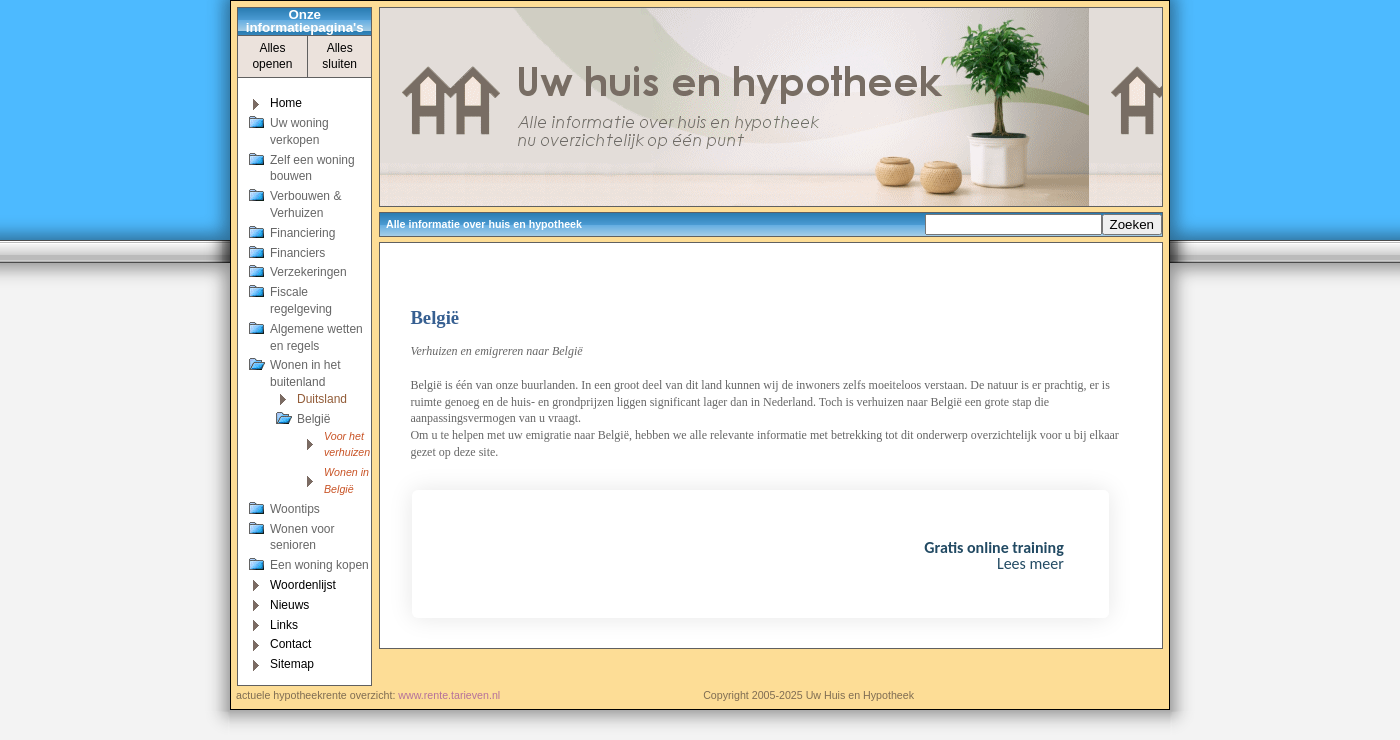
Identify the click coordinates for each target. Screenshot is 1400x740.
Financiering (302, 233)
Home (286, 103)
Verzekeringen (308, 272)
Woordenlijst (303, 585)
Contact (290, 644)
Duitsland (322, 399)
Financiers (297, 253)
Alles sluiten (339, 56)
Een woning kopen (319, 565)
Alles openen (272, 56)
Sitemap (292, 664)
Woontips (295, 509)
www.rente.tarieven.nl (449, 695)
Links (284, 625)
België (313, 419)
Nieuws (289, 605)
